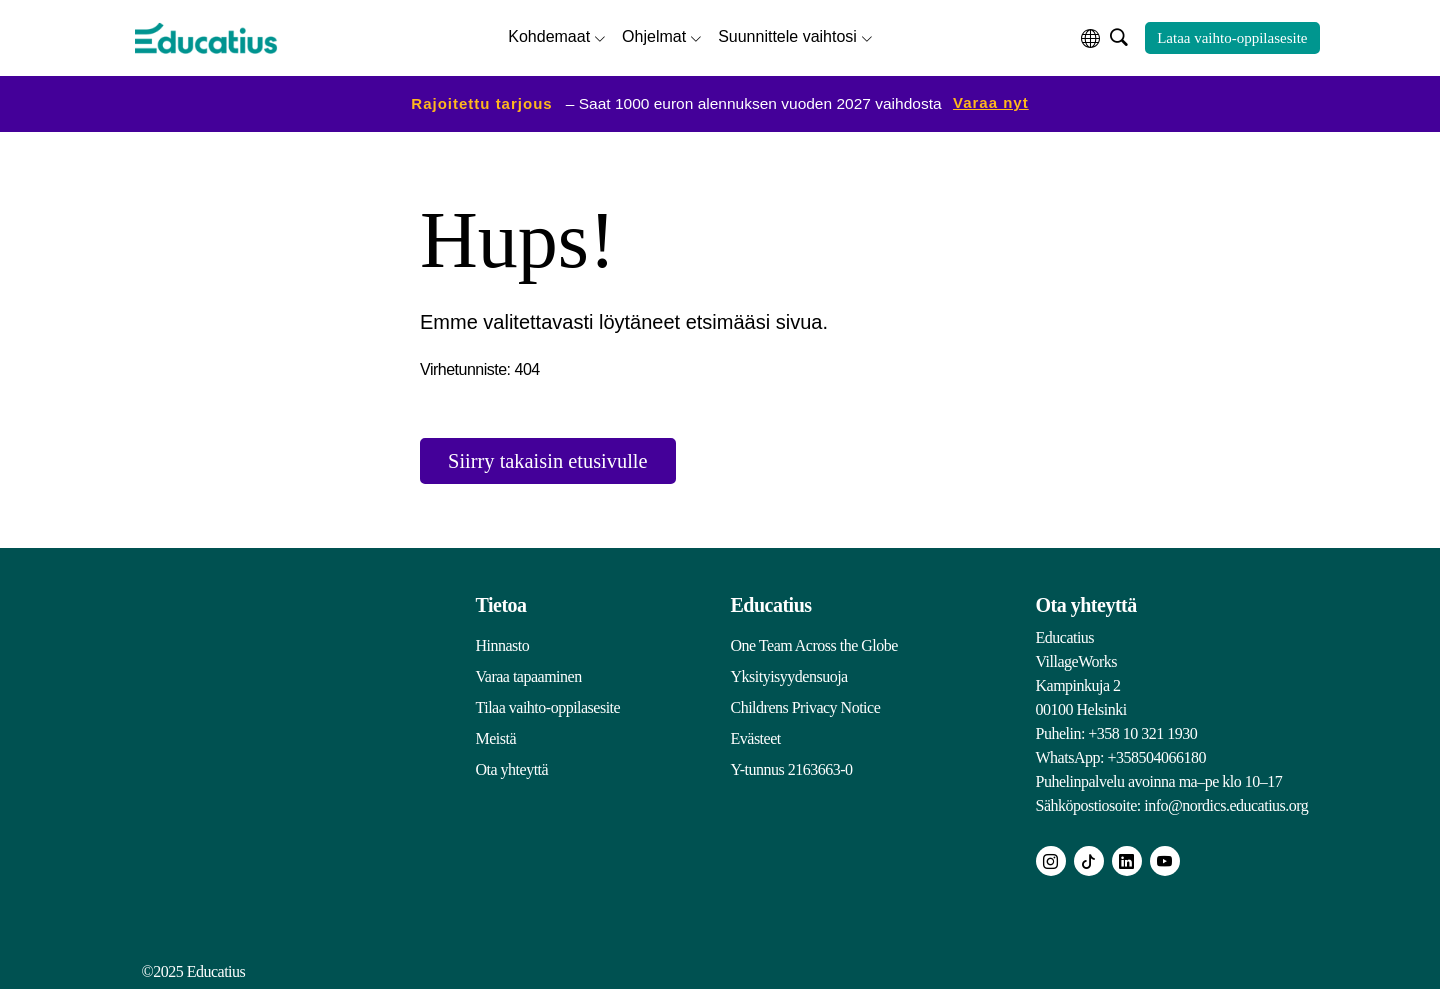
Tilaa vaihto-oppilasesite (548, 708)
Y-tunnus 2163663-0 (792, 770)
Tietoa (501, 606)
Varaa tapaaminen (529, 677)
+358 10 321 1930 (1142, 734)
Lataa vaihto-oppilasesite (1232, 37)
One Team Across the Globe (814, 646)
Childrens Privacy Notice (806, 708)
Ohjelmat (654, 35)
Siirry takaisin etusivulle (559, 460)
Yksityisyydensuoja (789, 677)
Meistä (496, 739)
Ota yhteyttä (512, 770)
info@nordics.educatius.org (1226, 806)
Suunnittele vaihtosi (787, 35)
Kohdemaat (549, 35)
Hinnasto (503, 646)
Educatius (771, 606)
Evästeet (756, 739)
